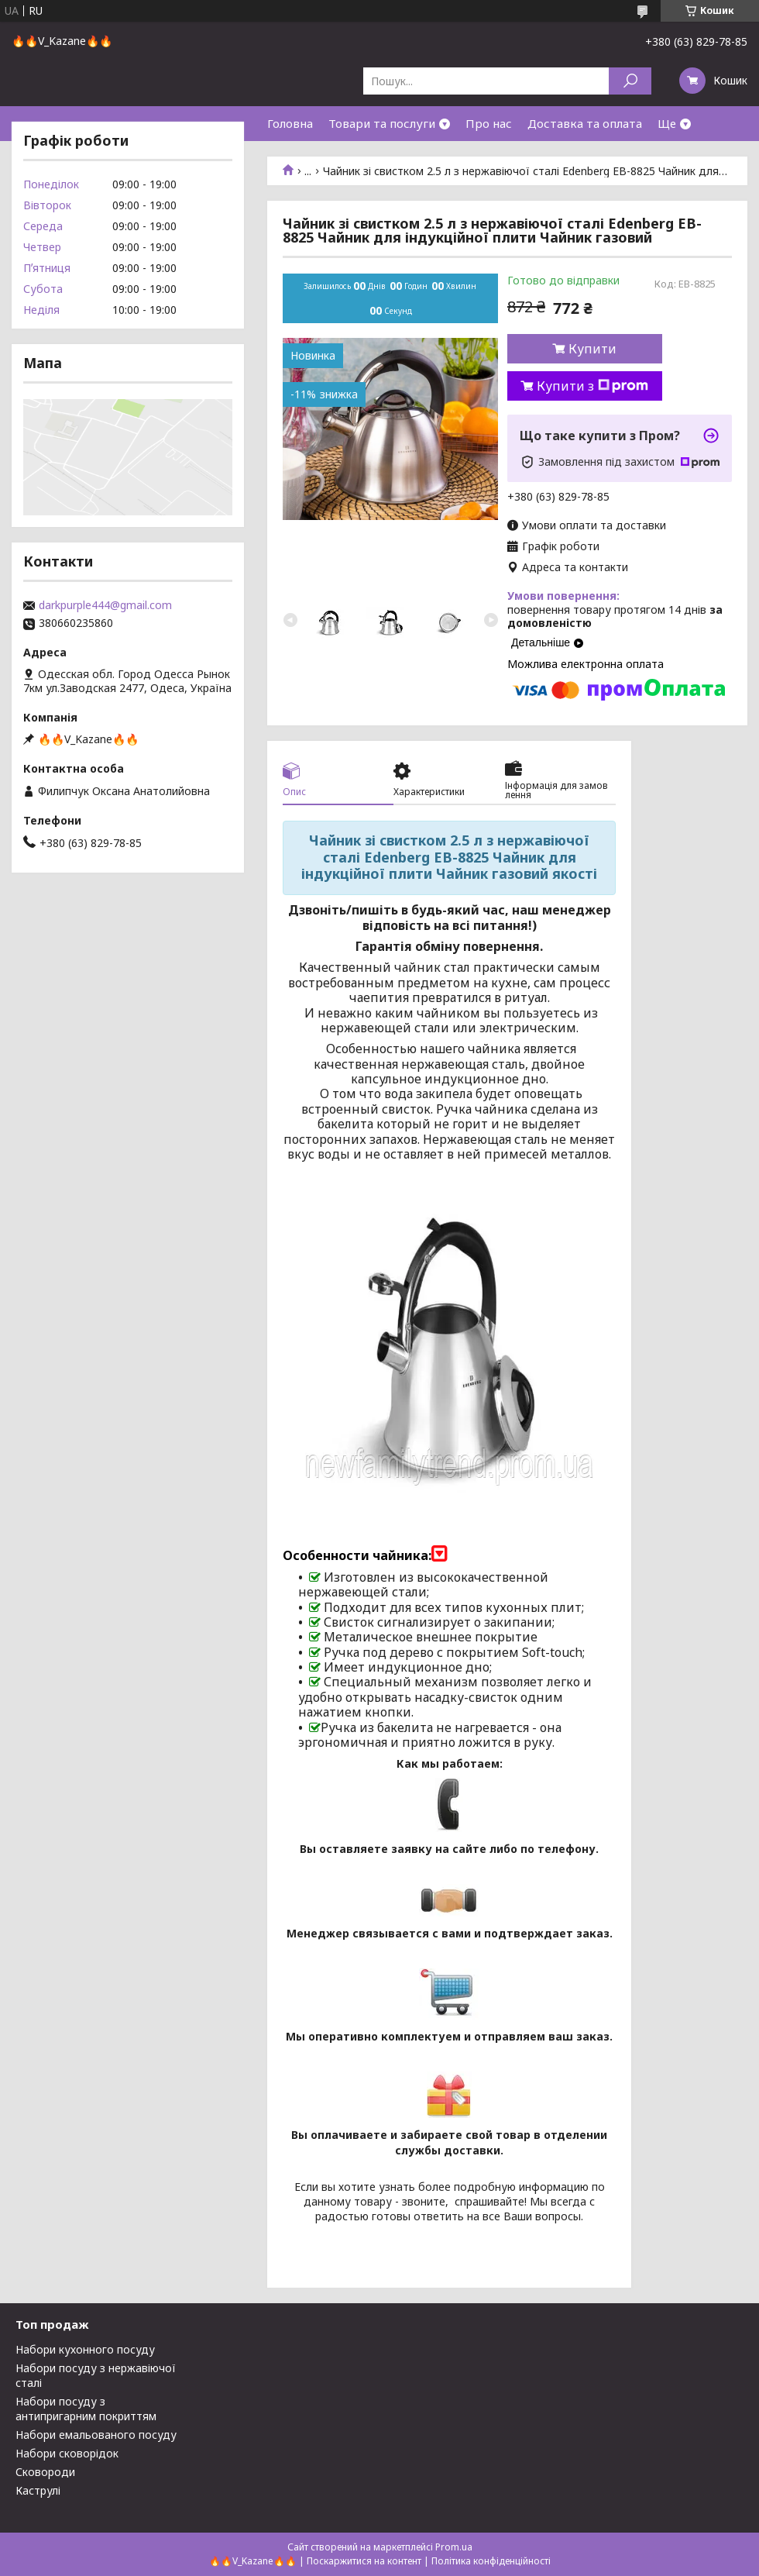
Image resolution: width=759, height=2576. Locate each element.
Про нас (488, 123)
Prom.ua (453, 2547)
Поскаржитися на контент (364, 2560)
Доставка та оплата (584, 123)
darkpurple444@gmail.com (105, 605)
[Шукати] (630, 81)
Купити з (592, 385)
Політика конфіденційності (491, 2560)
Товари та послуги (381, 123)
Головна (290, 123)
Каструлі (37, 2490)
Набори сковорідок (66, 2453)
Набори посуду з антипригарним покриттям (85, 2408)
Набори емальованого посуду (96, 2434)
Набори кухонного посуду (85, 2349)
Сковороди (45, 2471)
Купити (592, 348)
